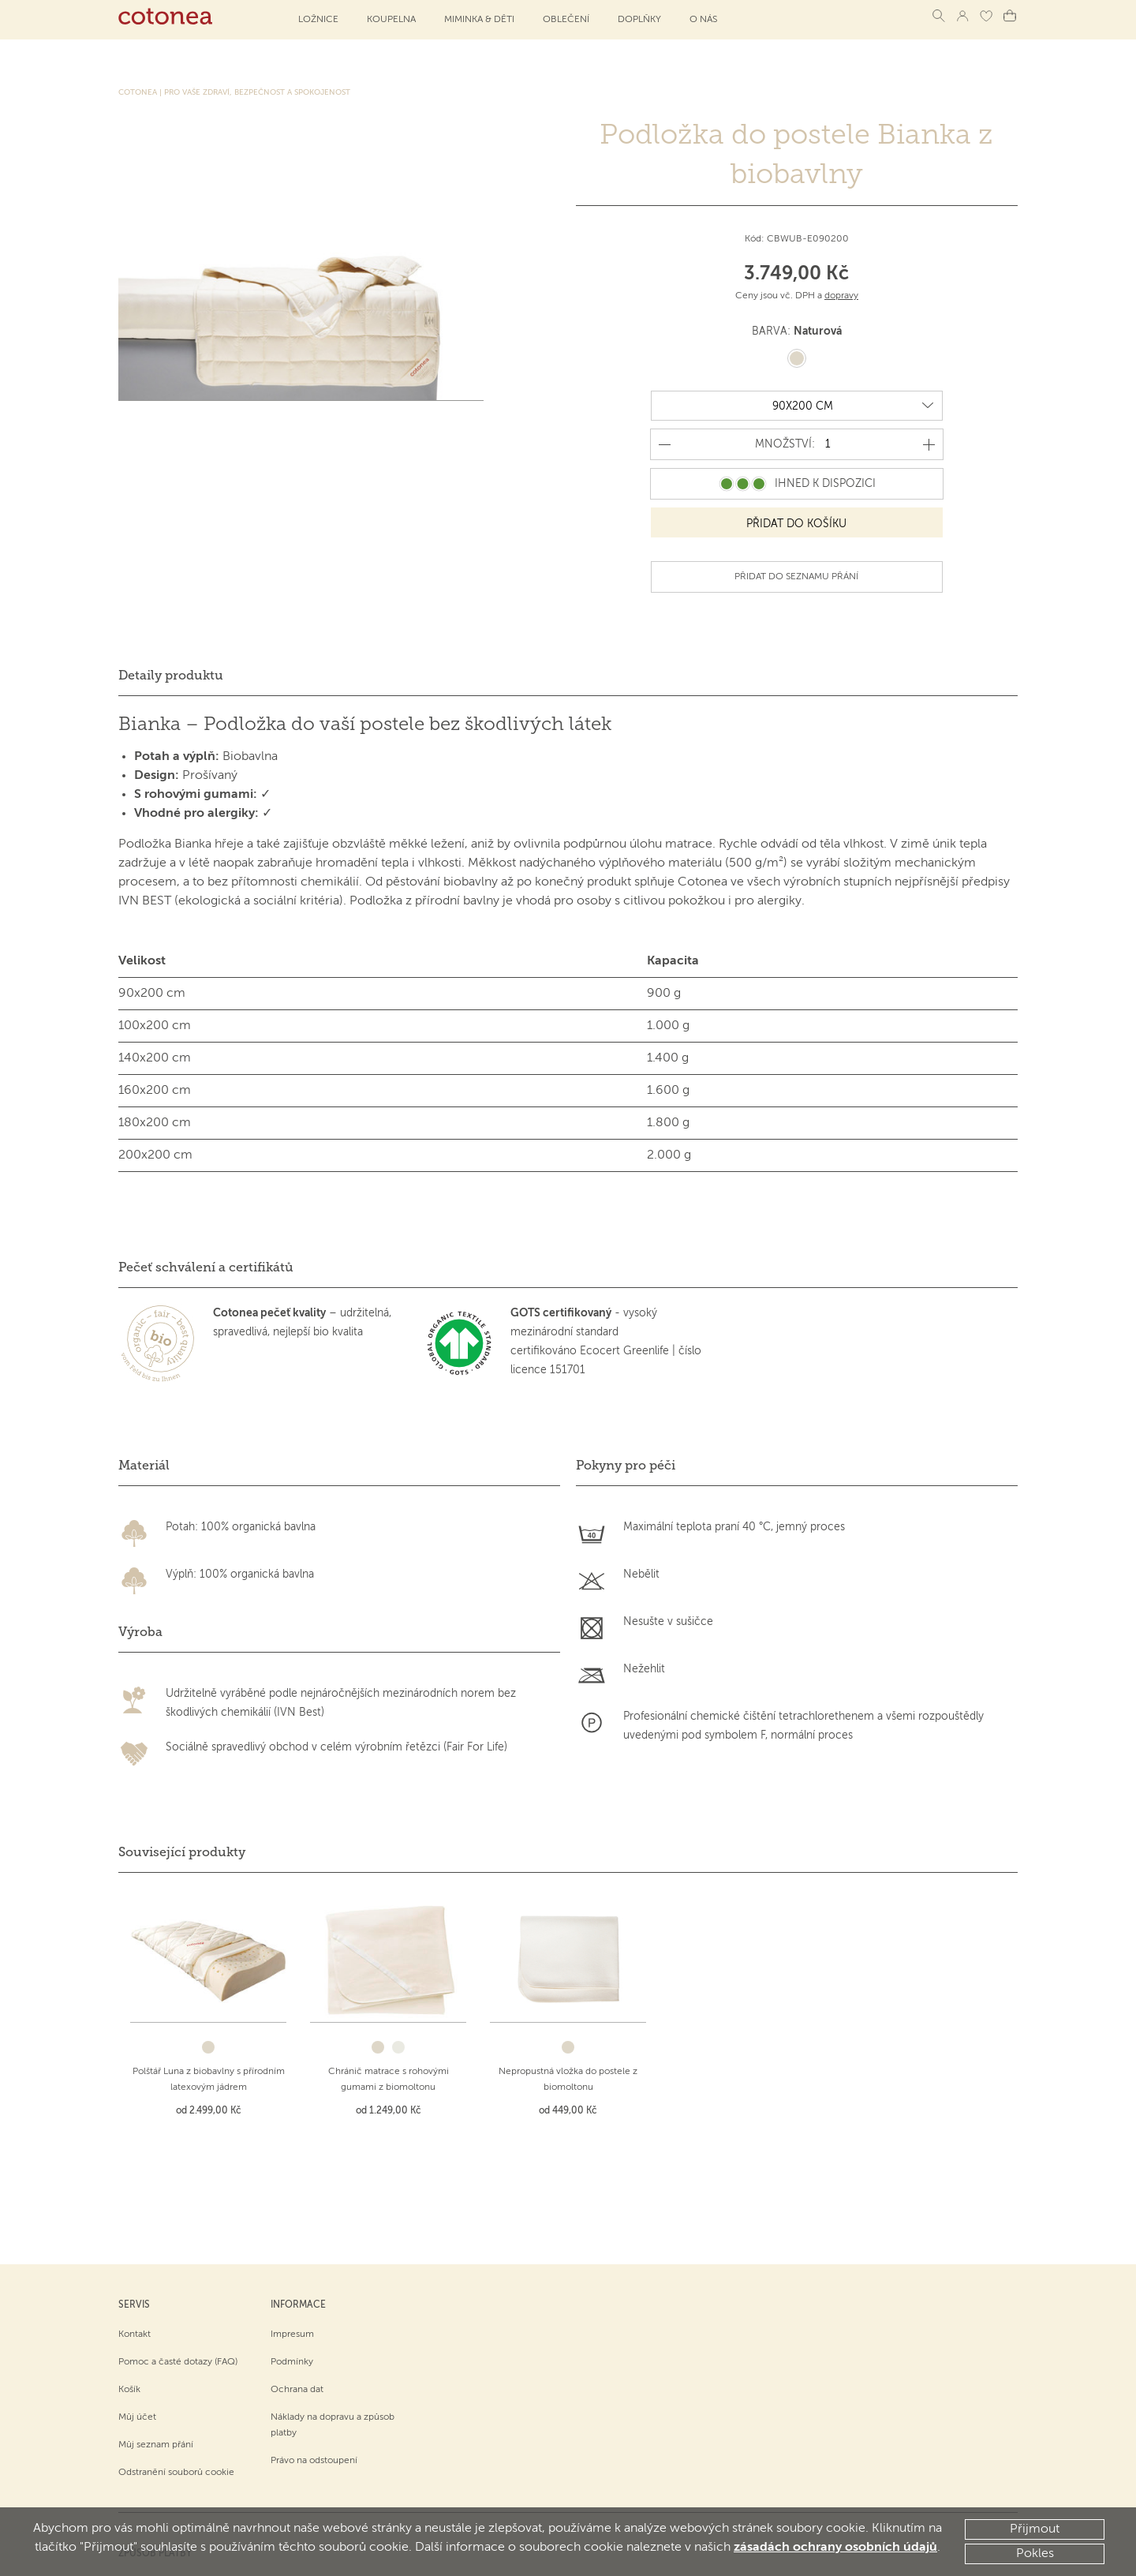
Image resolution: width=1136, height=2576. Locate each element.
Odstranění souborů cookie (176, 2378)
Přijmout (1034, 2529)
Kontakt (134, 2240)
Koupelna (391, 19)
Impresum (292, 2240)
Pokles (1035, 2554)
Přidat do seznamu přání (796, 576)
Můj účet (137, 2323)
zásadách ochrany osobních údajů (835, 2547)
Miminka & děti (479, 19)
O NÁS (703, 19)
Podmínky (292, 2268)
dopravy (841, 296)
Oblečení (566, 19)
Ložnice (318, 19)
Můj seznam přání (155, 2351)
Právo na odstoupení (314, 2367)
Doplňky (639, 19)
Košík (129, 2296)
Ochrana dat (297, 2296)
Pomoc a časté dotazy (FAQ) (177, 2268)
